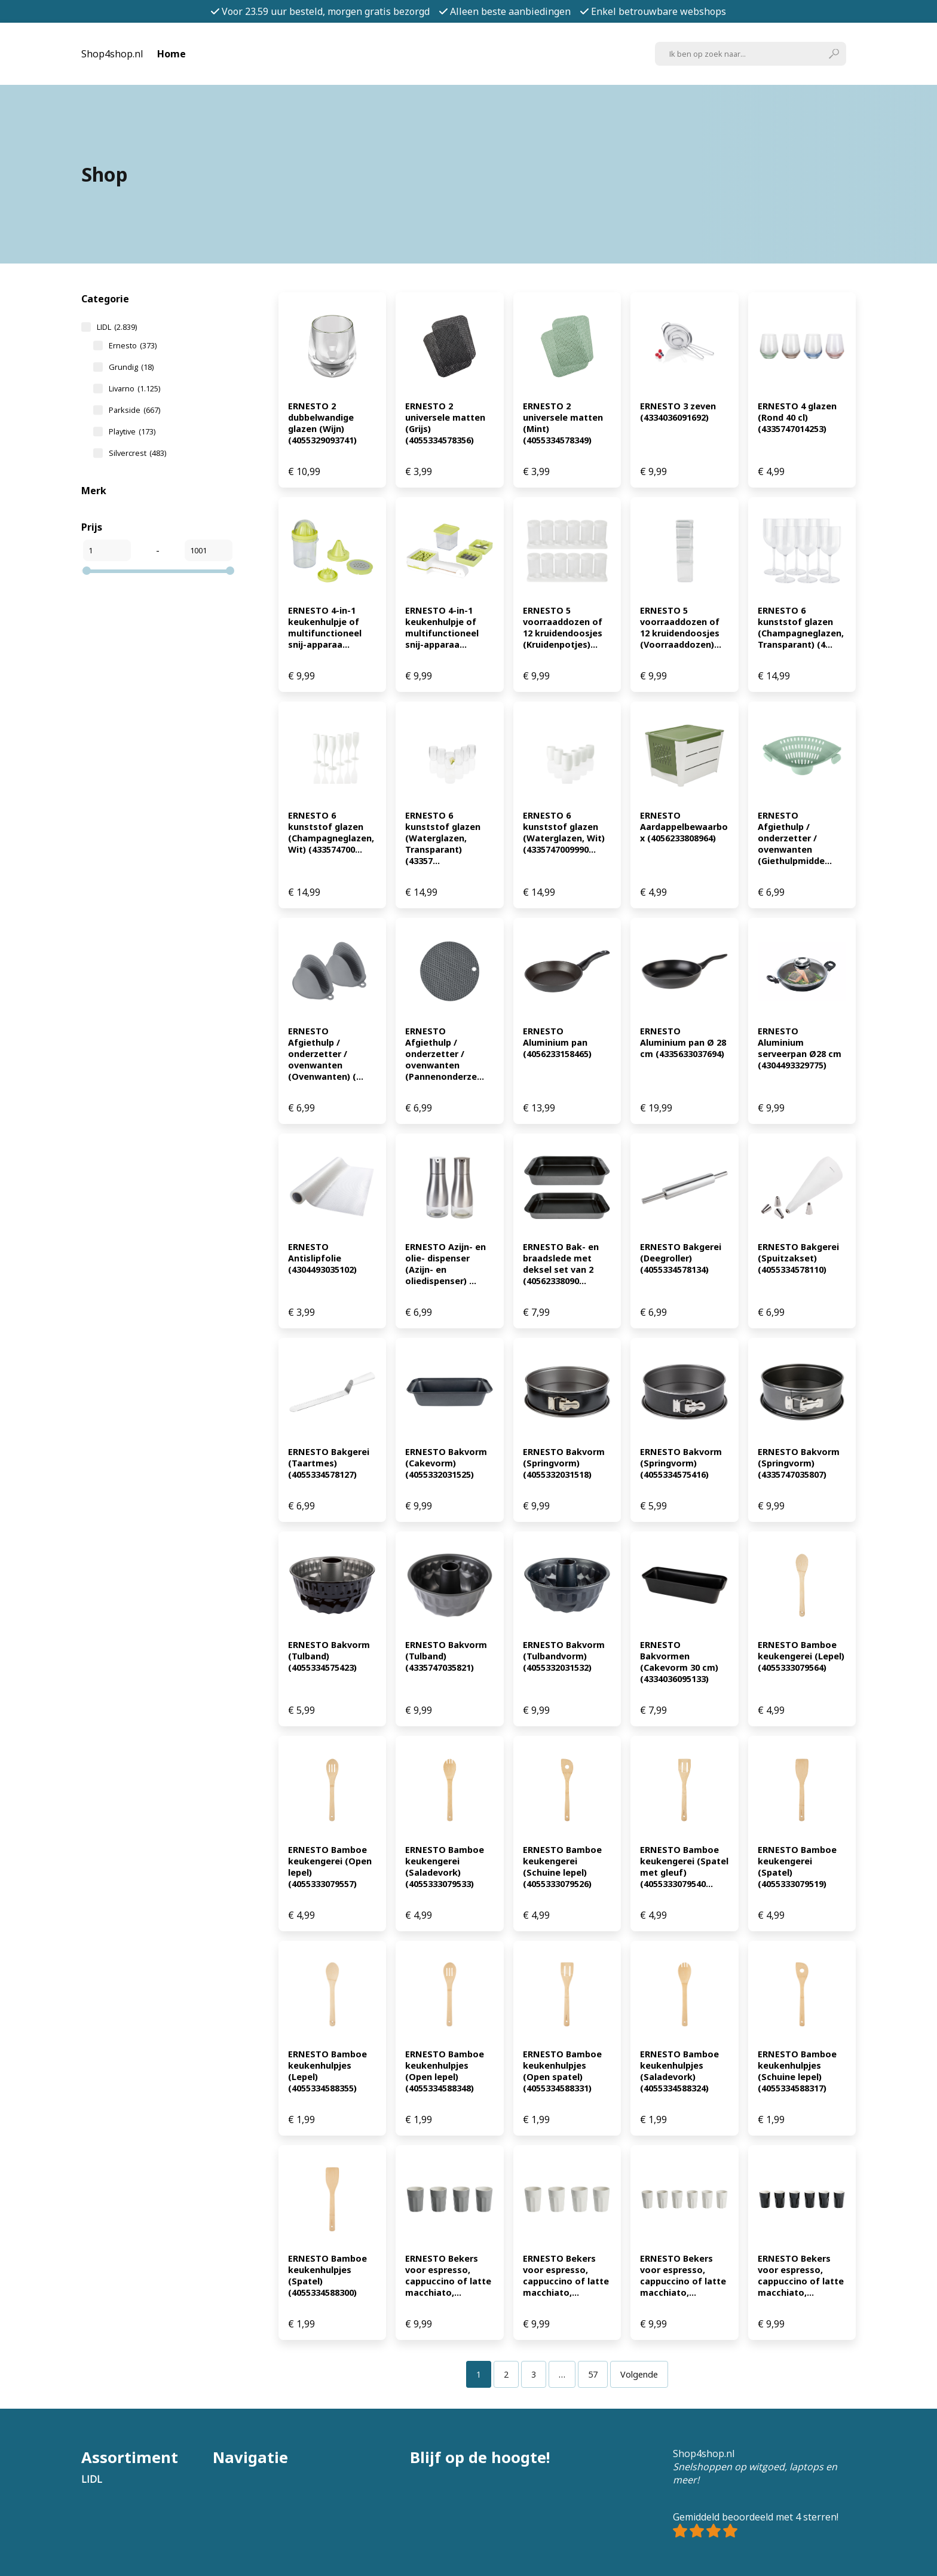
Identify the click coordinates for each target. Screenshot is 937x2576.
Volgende (639, 2374)
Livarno (134, 388)
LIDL (117, 326)
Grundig (131, 367)
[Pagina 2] (506, 2374)
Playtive (132, 431)
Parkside (134, 410)
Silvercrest (137, 453)
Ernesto (133, 345)
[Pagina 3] (533, 2374)
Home (171, 53)
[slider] (86, 570)
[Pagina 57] (593, 2374)
